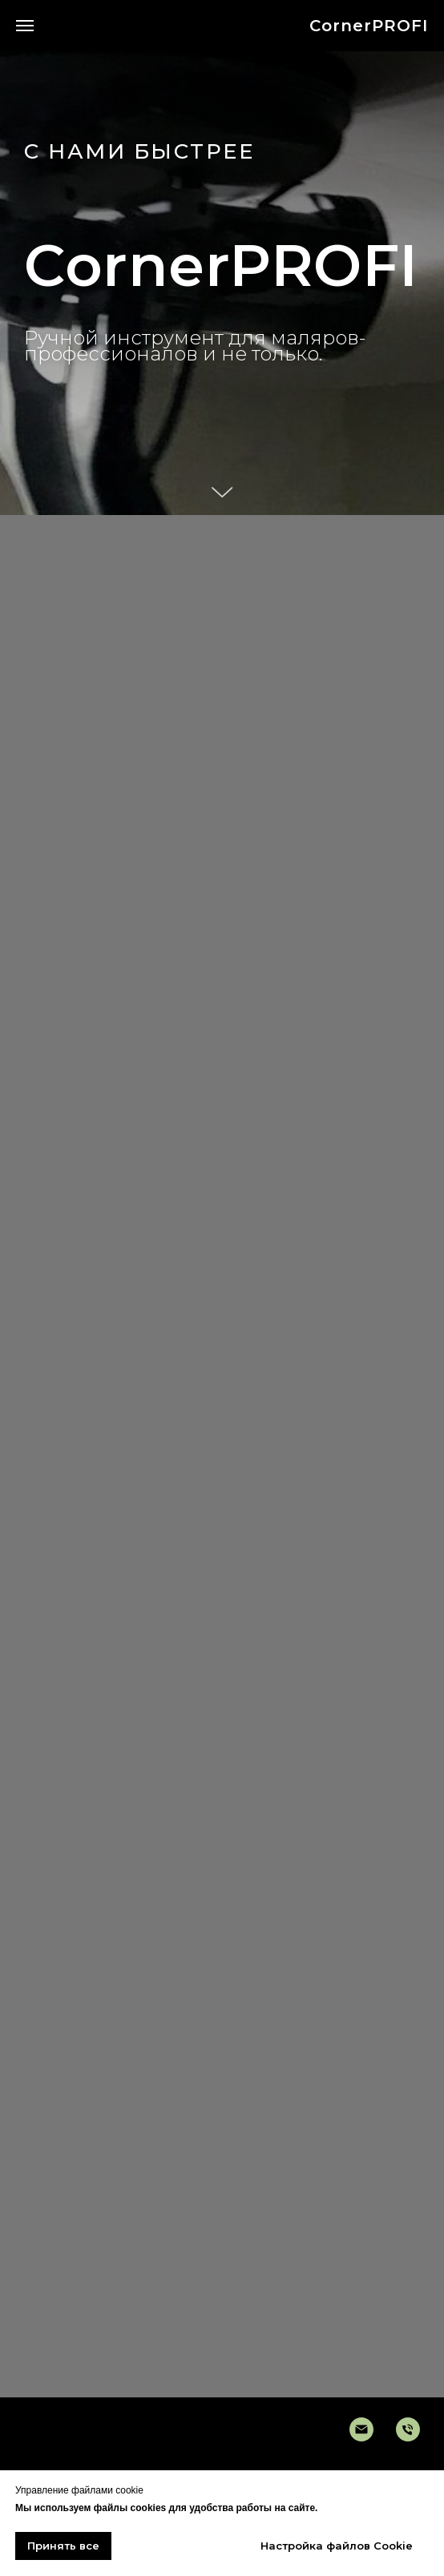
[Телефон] (408, 2429)
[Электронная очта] (361, 2429)
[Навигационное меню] (25, 25)
